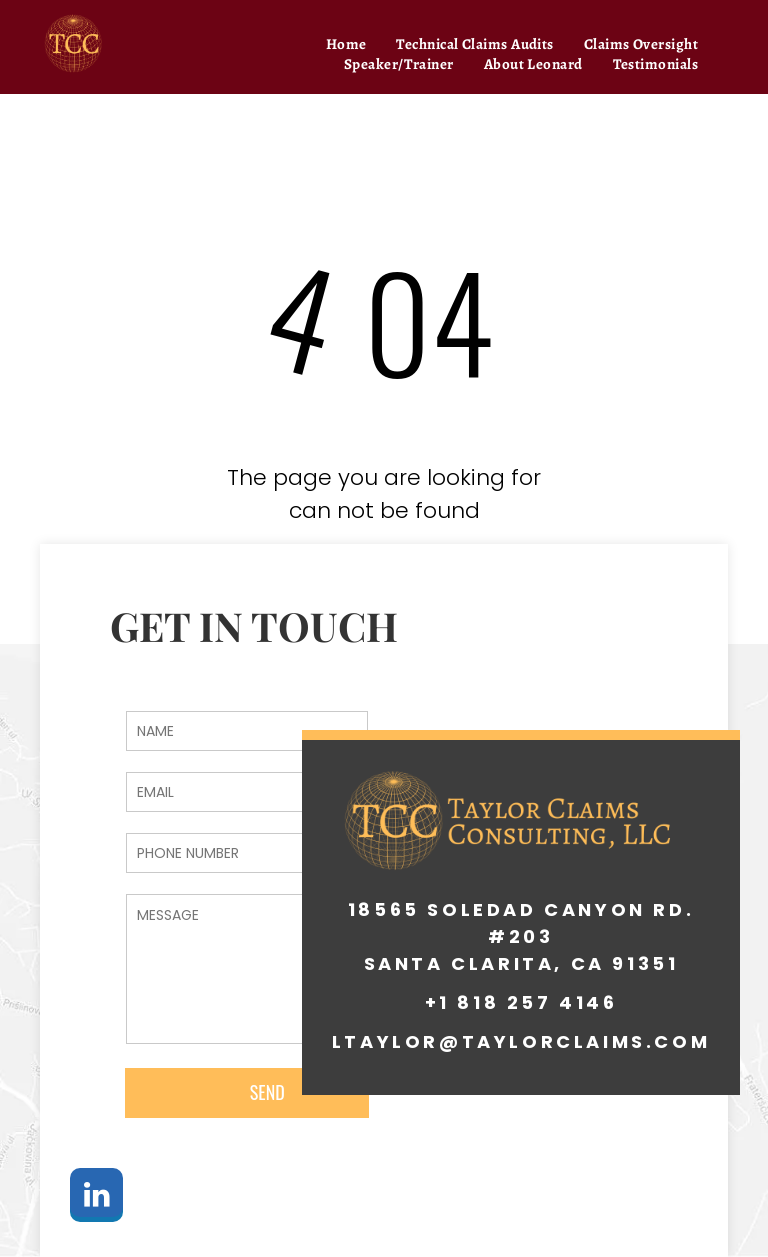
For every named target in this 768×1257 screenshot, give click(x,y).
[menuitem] (346, 44)
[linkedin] (96, 1197)
